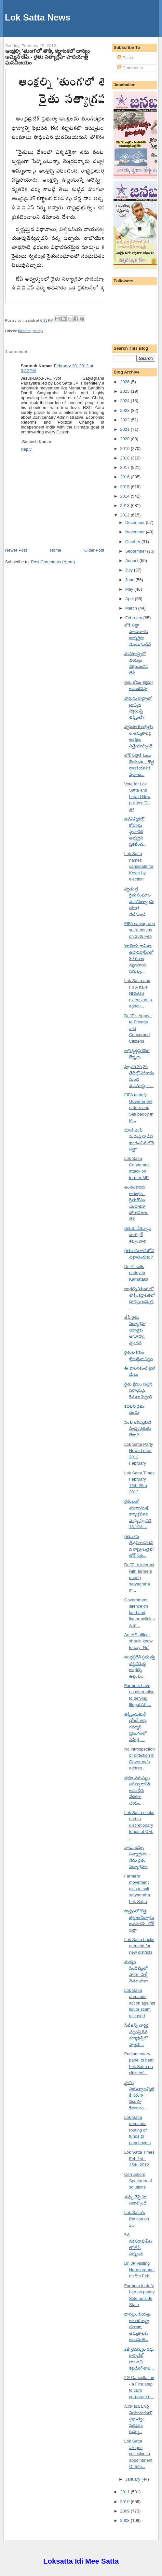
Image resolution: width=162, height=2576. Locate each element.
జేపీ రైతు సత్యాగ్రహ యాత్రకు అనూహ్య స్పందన (134, 1330)
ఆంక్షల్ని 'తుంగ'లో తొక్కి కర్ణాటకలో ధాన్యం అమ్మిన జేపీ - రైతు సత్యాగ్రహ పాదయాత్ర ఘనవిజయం (47, 56)
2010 (125, 2501)
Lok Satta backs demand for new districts (139, 1946)
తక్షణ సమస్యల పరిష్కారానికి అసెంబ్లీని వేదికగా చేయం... (137, 1790)
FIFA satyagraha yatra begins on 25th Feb (139, 930)
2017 (125, 467)
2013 (125, 505)
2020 (125, 438)
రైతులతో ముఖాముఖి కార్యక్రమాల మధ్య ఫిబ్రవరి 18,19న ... (138, 1514)
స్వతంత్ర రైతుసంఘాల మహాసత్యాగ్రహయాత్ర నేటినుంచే (139, 901)
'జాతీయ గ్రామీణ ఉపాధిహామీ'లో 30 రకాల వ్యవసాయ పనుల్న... (138, 958)
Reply (26, 449)
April (130, 598)
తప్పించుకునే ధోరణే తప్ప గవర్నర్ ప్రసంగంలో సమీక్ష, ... (135, 1727)
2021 (125, 429)
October (133, 541)
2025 (125, 391)
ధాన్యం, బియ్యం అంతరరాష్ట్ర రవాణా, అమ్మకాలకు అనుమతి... (137, 2327)
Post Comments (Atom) (53, 561)
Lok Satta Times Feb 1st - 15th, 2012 (139, 2158)
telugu (38, 331)
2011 (125, 2491)
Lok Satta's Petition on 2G (136, 2219)
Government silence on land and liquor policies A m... (139, 1613)
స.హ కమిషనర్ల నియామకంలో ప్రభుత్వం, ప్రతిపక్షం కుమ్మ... (138, 2419)
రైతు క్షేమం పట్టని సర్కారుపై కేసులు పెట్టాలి (138, 1390)
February (134, 617)
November (135, 531)
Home (55, 550)
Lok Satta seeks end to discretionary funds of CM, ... (139, 1825)
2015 (125, 486)
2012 (125, 515)
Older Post (94, 550)
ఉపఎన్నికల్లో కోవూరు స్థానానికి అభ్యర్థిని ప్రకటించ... (135, 831)
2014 (125, 496)
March (131, 608)
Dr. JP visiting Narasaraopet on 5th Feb (139, 2269)
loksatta (24, 331)
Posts (125, 57)
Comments (130, 67)
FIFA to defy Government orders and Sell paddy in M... (138, 1107)
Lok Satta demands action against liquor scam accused (139, 2003)
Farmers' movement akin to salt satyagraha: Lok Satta (137, 1889)
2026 (125, 381)
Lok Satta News (38, 17)
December (135, 522)
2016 (125, 476)
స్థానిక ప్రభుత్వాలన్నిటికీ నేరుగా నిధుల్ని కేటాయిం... (139, 2095)
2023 (125, 410)
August (132, 560)
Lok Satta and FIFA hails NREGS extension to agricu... (138, 993)
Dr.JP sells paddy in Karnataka (136, 1273)
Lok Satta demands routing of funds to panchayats (137, 2130)
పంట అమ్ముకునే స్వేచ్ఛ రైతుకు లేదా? (137, 1428)
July (129, 570)
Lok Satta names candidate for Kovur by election (139, 866)
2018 (125, 458)
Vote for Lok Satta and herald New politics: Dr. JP (137, 796)
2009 (125, 2511)
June (130, 579)
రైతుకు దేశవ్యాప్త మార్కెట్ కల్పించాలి (138, 1235)
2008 (125, 2520)
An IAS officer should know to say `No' (138, 1641)
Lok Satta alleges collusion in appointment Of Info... (138, 2454)
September (136, 551)
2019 (125, 448)
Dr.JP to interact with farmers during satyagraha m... (139, 1577)
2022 (125, 419)
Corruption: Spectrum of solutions (138, 2180)
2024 (125, 400)
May (129, 589)
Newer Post (16, 550)
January (133, 2479)
